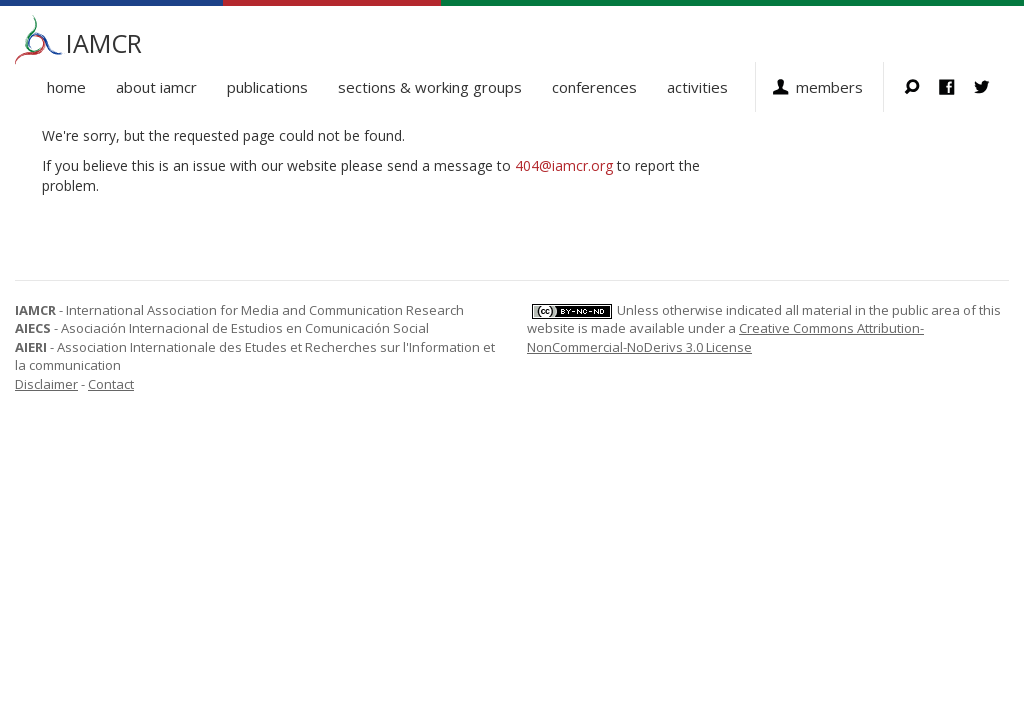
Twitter (991, 87)
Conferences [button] (594, 87)
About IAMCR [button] (156, 87)
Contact (111, 384)
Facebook (956, 87)
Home (66, 87)
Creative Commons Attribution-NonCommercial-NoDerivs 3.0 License (725, 337)
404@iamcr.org (564, 165)
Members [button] (829, 87)
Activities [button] (697, 87)
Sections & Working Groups (430, 87)
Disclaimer (46, 384)
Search (921, 87)
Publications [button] (267, 87)
